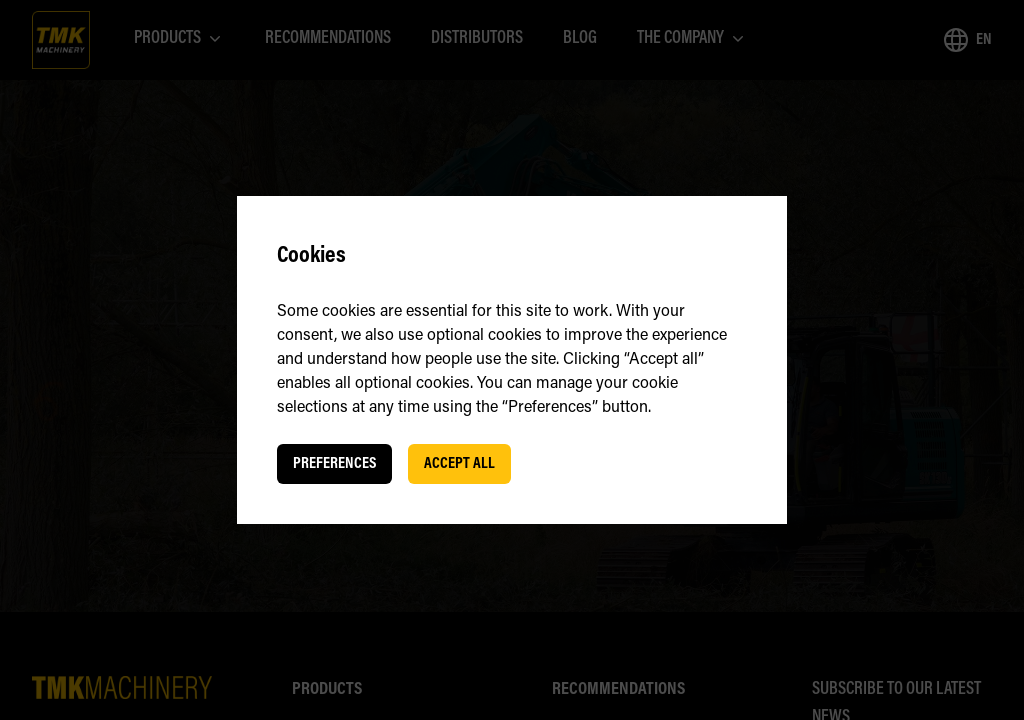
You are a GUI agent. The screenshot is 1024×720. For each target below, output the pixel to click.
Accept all (459, 464)
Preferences (334, 464)
